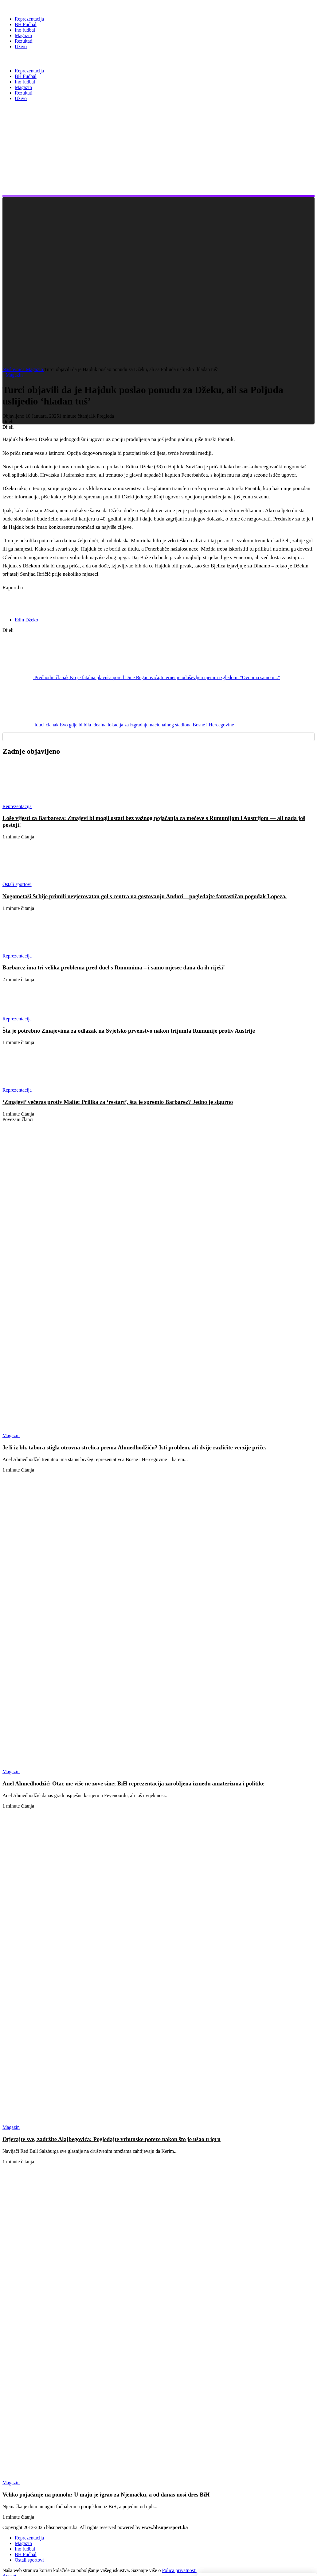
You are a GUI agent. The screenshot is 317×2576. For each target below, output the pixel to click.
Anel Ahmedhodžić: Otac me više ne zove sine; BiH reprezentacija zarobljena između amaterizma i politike (133, 1783)
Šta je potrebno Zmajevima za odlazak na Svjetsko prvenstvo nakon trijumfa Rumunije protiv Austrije (128, 1030)
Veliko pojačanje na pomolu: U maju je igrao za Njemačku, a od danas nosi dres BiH (105, 2494)
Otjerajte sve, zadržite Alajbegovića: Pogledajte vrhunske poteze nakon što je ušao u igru (111, 2139)
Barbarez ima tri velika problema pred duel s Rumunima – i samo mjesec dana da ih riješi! (113, 967)
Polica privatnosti (179, 2570)
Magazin (35, 369)
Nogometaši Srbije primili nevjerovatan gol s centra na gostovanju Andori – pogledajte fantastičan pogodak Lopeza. (144, 896)
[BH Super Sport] (30, 6)
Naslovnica (14, 369)
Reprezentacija (29, 2537)
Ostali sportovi (29, 2559)
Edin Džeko (26, 619)
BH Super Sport (30, 58)
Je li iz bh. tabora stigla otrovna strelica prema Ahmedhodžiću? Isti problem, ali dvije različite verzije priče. (134, 1447)
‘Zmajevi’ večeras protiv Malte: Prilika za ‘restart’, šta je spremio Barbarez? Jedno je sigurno (117, 1102)
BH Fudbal (26, 2554)
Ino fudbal (25, 2548)
